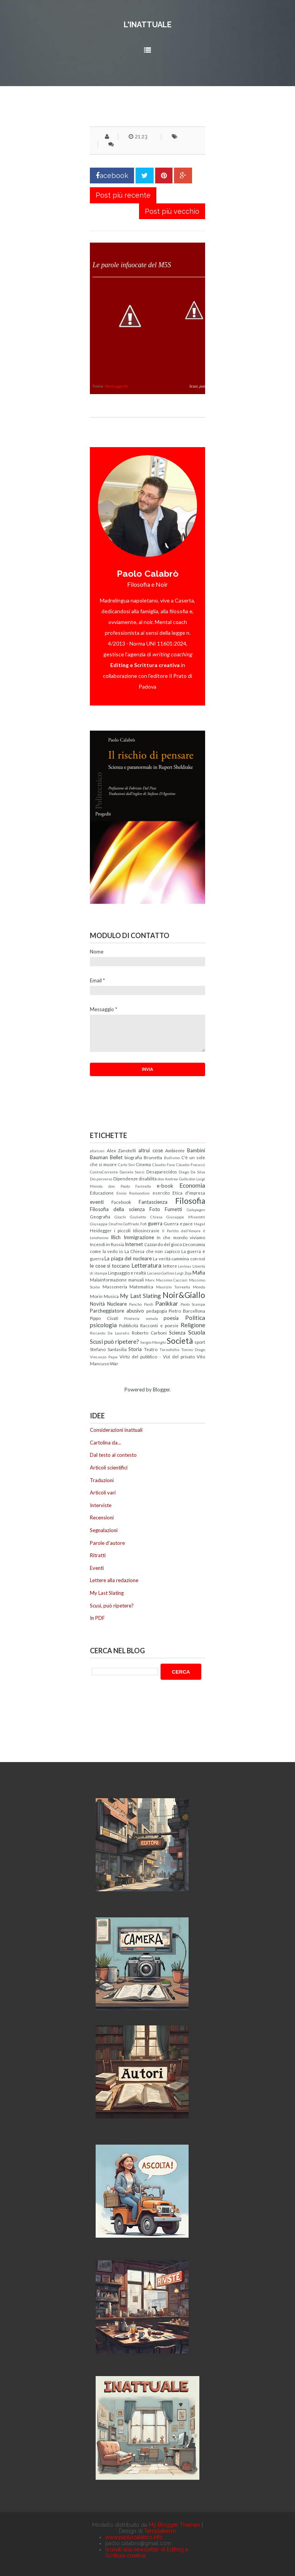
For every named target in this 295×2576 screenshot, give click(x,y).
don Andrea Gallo (172, 1179)
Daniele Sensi (131, 1172)
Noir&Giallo (183, 1295)
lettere (170, 1265)
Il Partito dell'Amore (181, 1230)
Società (180, 1340)
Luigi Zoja (183, 1273)
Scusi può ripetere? (114, 1341)
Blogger (161, 1389)
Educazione (102, 1192)
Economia (192, 1185)
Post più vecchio (172, 211)
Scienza (177, 1333)
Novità (97, 1304)
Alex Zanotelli (121, 1150)
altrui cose (150, 1150)
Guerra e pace (178, 1223)
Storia (135, 1349)
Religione (193, 1324)
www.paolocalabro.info (133, 2537)
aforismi (97, 1150)
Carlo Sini (126, 1164)
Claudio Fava (163, 1164)
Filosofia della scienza (117, 1209)
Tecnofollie (169, 1349)
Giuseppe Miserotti (185, 1217)
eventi (97, 1202)
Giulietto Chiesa (146, 1217)
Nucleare (117, 1304)
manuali (136, 1279)
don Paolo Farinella (129, 1186)
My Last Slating (140, 1295)
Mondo (199, 1287)
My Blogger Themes (174, 2525)
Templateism (160, 2531)
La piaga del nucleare (127, 1258)
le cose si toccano (110, 1266)
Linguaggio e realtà (127, 1272)
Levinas (184, 1266)
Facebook (121, 1202)
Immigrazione (139, 1237)
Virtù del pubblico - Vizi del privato (157, 1356)
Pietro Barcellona (187, 1310)
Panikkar (166, 1303)
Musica (111, 1296)
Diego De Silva (192, 1172)
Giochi (120, 1217)
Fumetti (173, 1209)
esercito (161, 1192)
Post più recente (123, 195)
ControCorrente (104, 1172)
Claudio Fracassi (190, 1164)
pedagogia (156, 1310)
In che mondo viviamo (181, 1237)
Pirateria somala (141, 1318)
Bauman (99, 1157)
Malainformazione (108, 1279)
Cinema (143, 1164)
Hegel (199, 1223)
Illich (116, 1237)
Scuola (196, 1332)
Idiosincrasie (146, 1230)
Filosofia (190, 1200)
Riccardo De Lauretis (109, 1333)
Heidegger (101, 1230)
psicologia (103, 1324)
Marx (149, 1280)
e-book (165, 1186)
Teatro (150, 1349)
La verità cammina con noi (179, 1258)
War (114, 1363)
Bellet (116, 1157)
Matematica (141, 1286)
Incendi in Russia (107, 1244)
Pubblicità (128, 1325)
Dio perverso (101, 1179)
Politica (195, 1317)
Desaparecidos (161, 1171)
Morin (96, 1296)
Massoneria (115, 1286)
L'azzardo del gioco (163, 1244)
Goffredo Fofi (135, 1223)
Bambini (196, 1150)
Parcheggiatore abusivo (117, 1311)
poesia (171, 1318)
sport (199, 1342)
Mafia (198, 1273)
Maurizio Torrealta (173, 1287)
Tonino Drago (193, 1349)
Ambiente (175, 1150)
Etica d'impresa (188, 1192)
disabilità (148, 1178)
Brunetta (153, 1157)
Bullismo (172, 1157)
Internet (134, 1244)
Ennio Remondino (132, 1193)
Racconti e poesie (159, 1325)
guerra (155, 1223)
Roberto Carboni (149, 1332)
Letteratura (146, 1265)
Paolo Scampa (193, 1304)
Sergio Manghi (153, 1342)
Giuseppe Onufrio (106, 1223)
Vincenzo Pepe (104, 1357)
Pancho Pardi (141, 1304)
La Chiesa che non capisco (152, 1251)
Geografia (100, 1216)
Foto (154, 1209)
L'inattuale (148, 24)
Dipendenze (125, 1178)
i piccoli (122, 1230)
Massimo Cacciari (172, 1280)
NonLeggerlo (116, 386)
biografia (133, 1157)
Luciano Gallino (160, 1273)
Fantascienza (153, 1202)
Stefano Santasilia (108, 1349)
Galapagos (196, 1209)
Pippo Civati (104, 1318)
